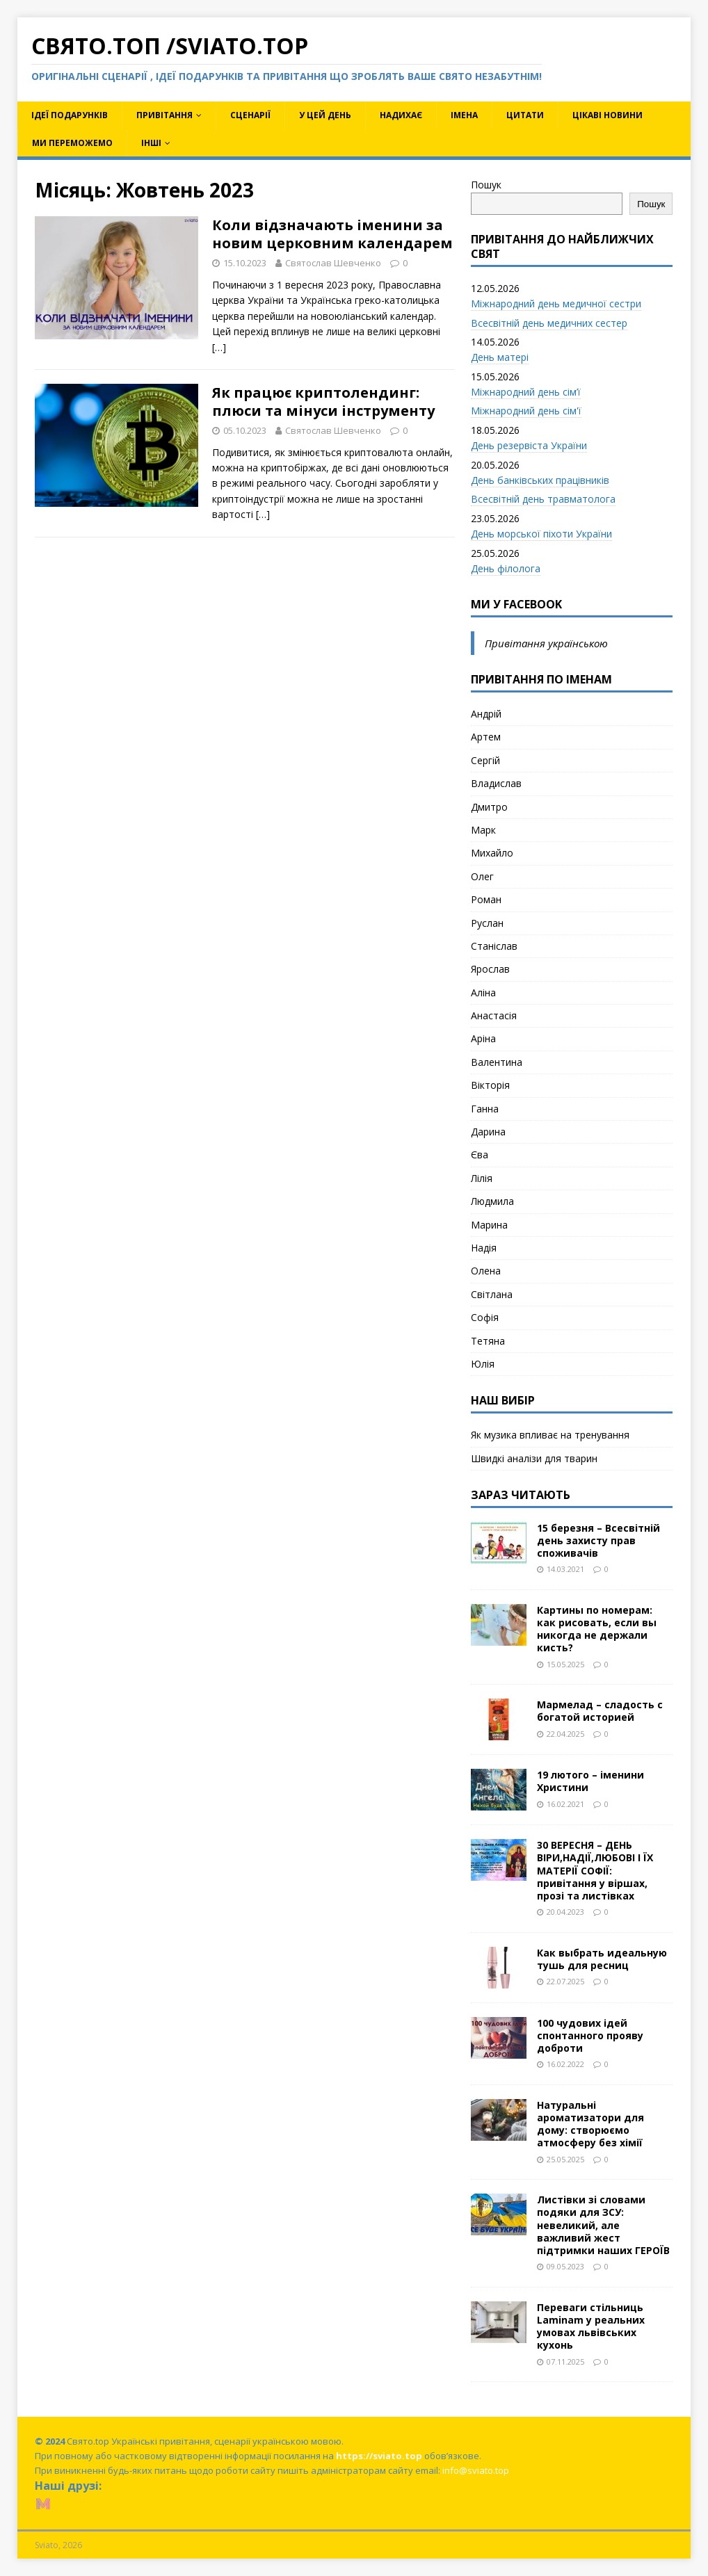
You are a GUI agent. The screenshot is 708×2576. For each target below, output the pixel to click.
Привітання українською (546, 643)
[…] (219, 347)
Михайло (492, 852)
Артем (486, 736)
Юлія (482, 1363)
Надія (484, 1247)
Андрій (486, 713)
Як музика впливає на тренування (550, 1434)
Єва (479, 1154)
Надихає (401, 115)
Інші (151, 143)
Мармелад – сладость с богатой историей (600, 1711)
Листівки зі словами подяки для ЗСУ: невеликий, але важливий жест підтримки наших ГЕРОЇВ (603, 2225)
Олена (486, 1270)
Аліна (483, 992)
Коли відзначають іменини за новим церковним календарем (332, 234)
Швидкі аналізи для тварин (534, 1458)
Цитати (525, 115)
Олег (482, 876)
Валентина (496, 1062)
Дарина (488, 1131)
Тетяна (488, 1340)
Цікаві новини (607, 115)
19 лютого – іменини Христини (590, 1781)
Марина (489, 1224)
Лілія (481, 1178)
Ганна (485, 1108)
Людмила (492, 1201)
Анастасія (494, 1015)
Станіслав (494, 946)
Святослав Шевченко (333, 263)
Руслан (487, 923)
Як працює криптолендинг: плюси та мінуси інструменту (323, 401)
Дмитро (489, 806)
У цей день (325, 115)
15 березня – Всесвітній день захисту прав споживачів (598, 1540)
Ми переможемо (72, 143)
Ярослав (490, 968)
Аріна (483, 1038)
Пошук (486, 184)
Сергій (485, 760)
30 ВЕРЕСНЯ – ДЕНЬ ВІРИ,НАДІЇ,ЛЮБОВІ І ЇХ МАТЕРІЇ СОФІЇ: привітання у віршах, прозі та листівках (595, 1870)
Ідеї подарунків (69, 115)
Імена (464, 115)
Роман (486, 899)
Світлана (492, 1294)
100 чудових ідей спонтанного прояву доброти (590, 2035)
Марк (483, 829)
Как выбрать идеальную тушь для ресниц (602, 1959)
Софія (485, 1317)
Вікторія (490, 1085)
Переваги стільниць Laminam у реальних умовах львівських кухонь (591, 2326)
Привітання (164, 115)
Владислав (496, 783)
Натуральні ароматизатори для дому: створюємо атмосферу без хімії (590, 2124)
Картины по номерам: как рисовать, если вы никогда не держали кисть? (597, 1629)
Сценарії (250, 115)
